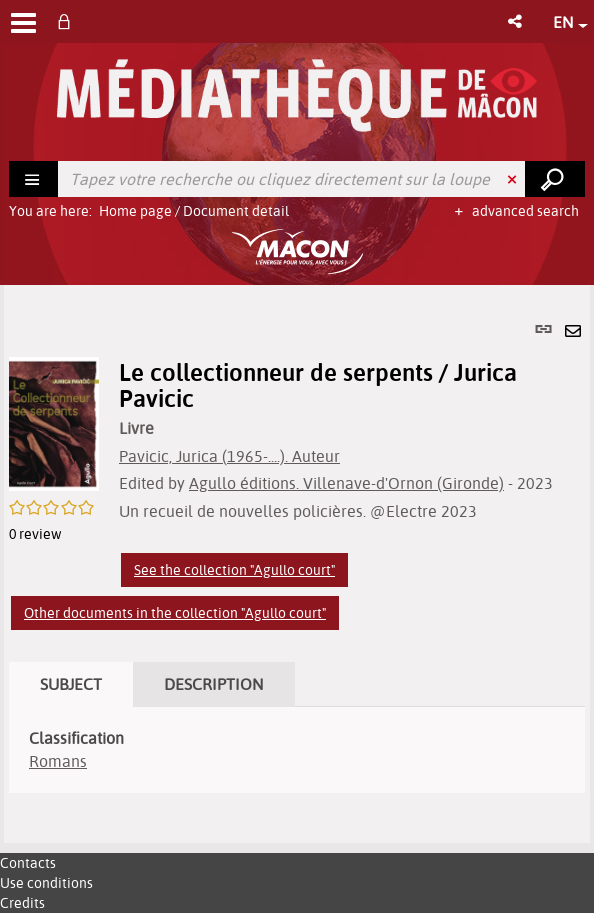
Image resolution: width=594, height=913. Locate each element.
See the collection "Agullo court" (234, 570)
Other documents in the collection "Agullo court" (175, 613)
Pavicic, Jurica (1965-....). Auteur (229, 456)
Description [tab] (214, 684)
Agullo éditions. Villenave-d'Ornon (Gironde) (346, 483)
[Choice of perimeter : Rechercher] (34, 179)
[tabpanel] (297, 563)
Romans (58, 761)
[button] (516, 21)
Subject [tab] (71, 684)
